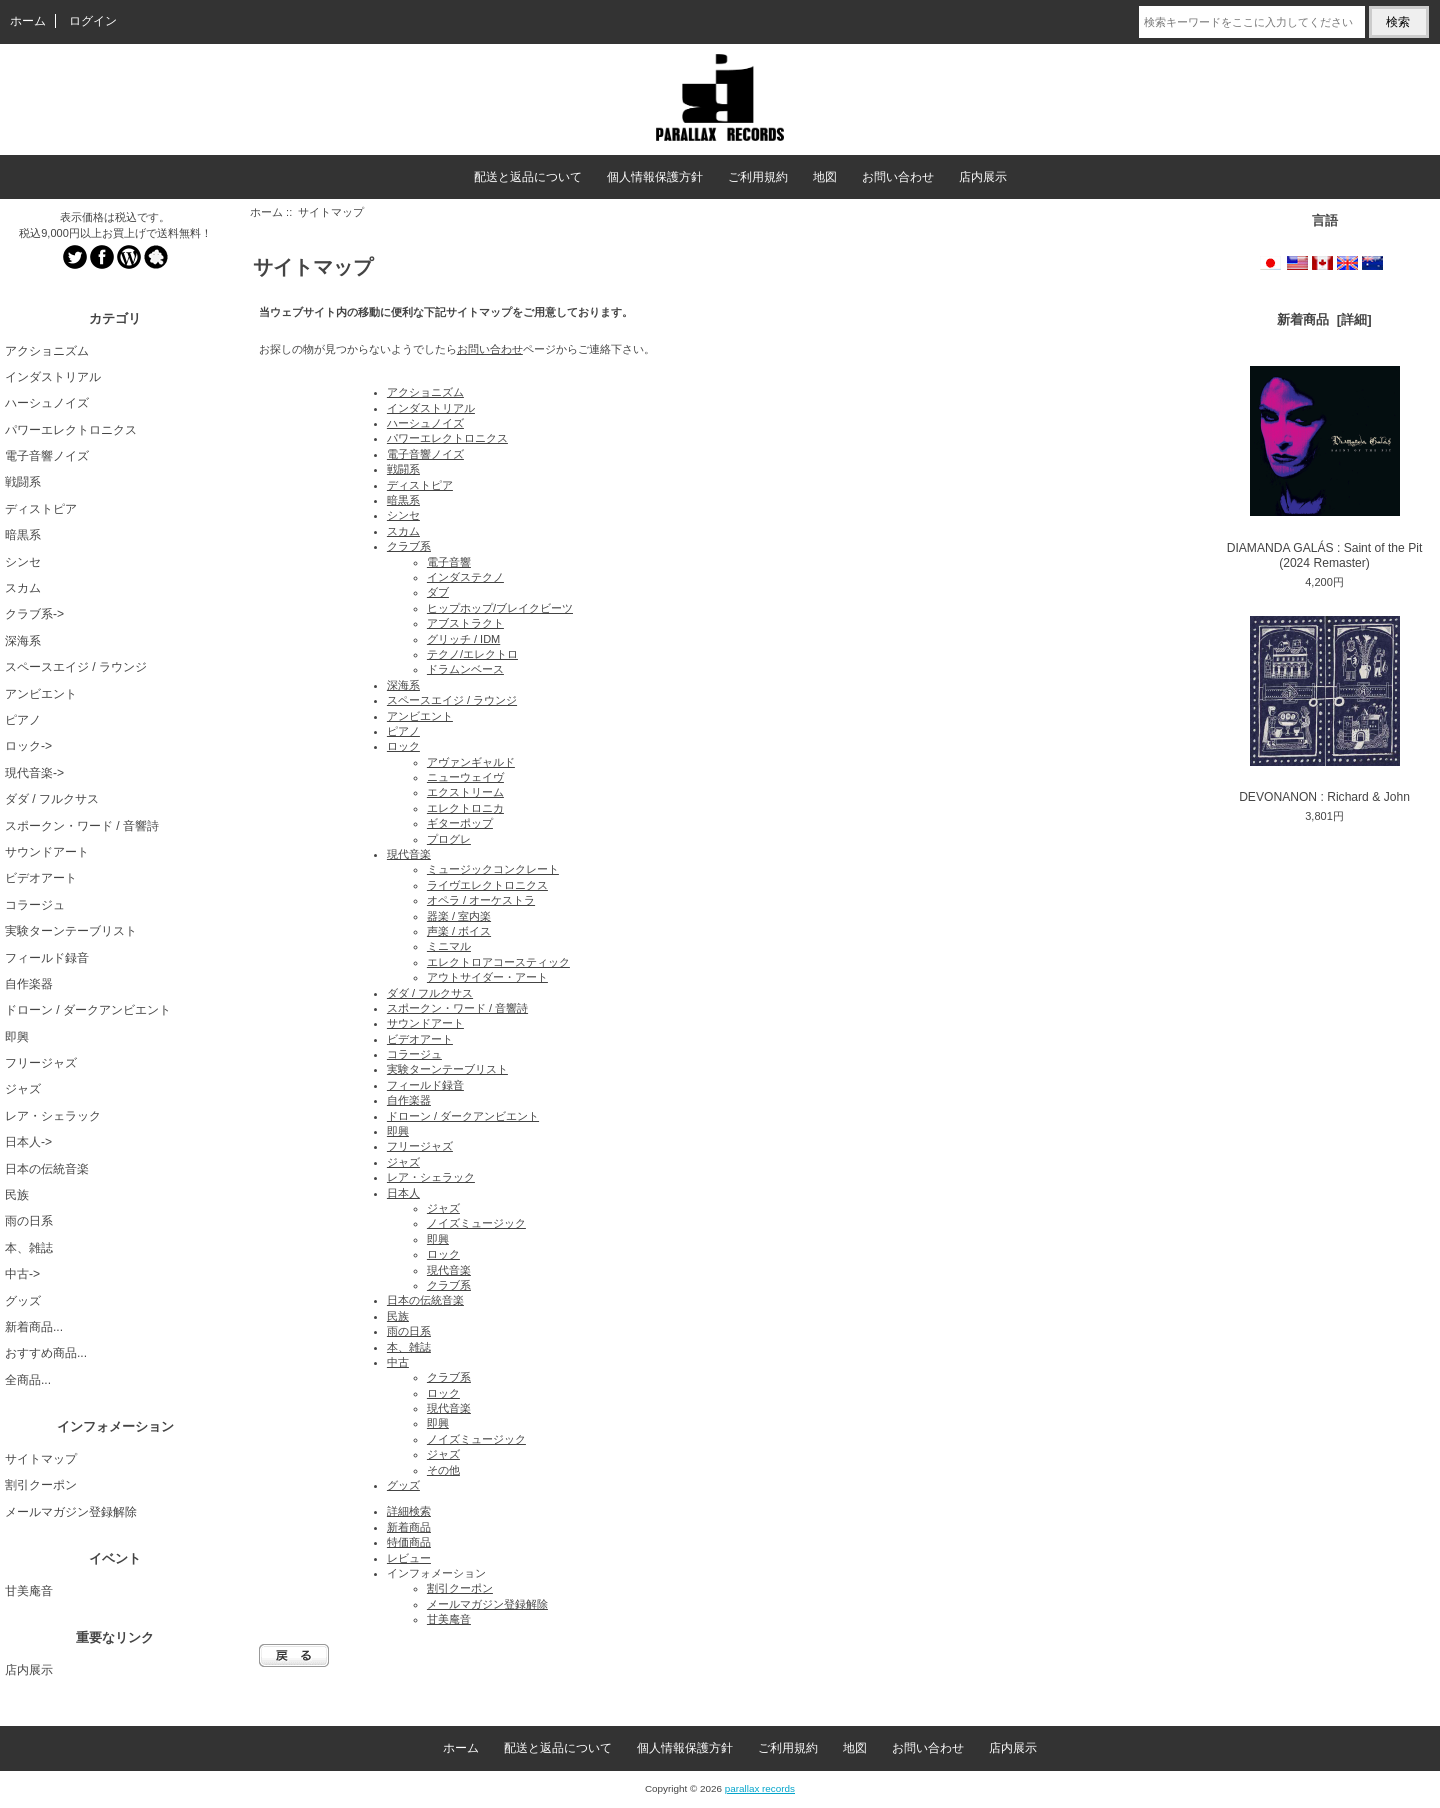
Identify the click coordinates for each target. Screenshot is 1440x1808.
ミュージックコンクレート (493, 869)
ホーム (28, 21)
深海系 (23, 641)
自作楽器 (29, 984)
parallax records (760, 1788)
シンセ (23, 562)
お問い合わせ (898, 177)
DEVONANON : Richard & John (1324, 710)
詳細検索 (409, 1511)
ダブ (438, 592)
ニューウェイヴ (465, 777)
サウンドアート (47, 852)
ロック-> (28, 746)
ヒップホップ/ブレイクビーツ (500, 608)
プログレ (449, 839)
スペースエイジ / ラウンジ (76, 667)
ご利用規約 (758, 177)
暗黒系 (23, 535)
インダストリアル (53, 377)
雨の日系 (29, 1221)
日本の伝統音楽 (47, 1169)
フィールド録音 (47, 958)
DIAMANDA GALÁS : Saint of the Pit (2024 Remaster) (1325, 468)
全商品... (28, 1380)
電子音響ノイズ (47, 456)
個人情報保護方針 (655, 177)
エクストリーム (465, 792)
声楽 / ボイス (459, 931)
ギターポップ (460, 823)
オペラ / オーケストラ (481, 900)
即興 (17, 1037)
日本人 (403, 1193)
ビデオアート (41, 878)
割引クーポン (41, 1485)
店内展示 (983, 177)
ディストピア (41, 509)
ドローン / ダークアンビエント (88, 1010)
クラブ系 (409, 546)
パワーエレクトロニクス (71, 430)
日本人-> (28, 1142)
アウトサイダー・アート (487, 977)
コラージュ (35, 905)
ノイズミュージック (476, 1223)
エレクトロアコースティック (498, 962)
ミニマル (449, 946)
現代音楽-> (34, 773)
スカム (23, 588)
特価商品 (409, 1542)
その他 (443, 1470)
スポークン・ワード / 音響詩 (82, 826)
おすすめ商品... (46, 1353)
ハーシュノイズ (47, 403)
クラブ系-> (34, 614)
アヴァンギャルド (471, 762)
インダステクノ (465, 577)
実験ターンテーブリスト (71, 931)
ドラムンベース (465, 669)
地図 (825, 177)
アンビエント (41, 694)
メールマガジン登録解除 (71, 1512)
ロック (403, 746)
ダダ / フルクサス (52, 799)
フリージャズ (41, 1063)
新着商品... (34, 1327)
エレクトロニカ (465, 808)
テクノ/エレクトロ (472, 654)
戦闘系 (23, 482)
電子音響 (449, 562)
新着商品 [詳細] (1324, 319)
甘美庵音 (29, 1591)
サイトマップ (41, 1459)
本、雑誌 (29, 1248)
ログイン (93, 21)
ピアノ (23, 720)
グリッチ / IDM (463, 639)
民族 (17, 1195)
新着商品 (409, 1527)
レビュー (409, 1558)
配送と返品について (528, 177)
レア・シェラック (53, 1116)
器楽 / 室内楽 (459, 916)
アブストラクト (465, 623)
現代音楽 (409, 854)
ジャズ (23, 1089)
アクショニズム (47, 351)
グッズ (23, 1301)
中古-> (22, 1274)
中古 (398, 1362)
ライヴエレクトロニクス (487, 885)
